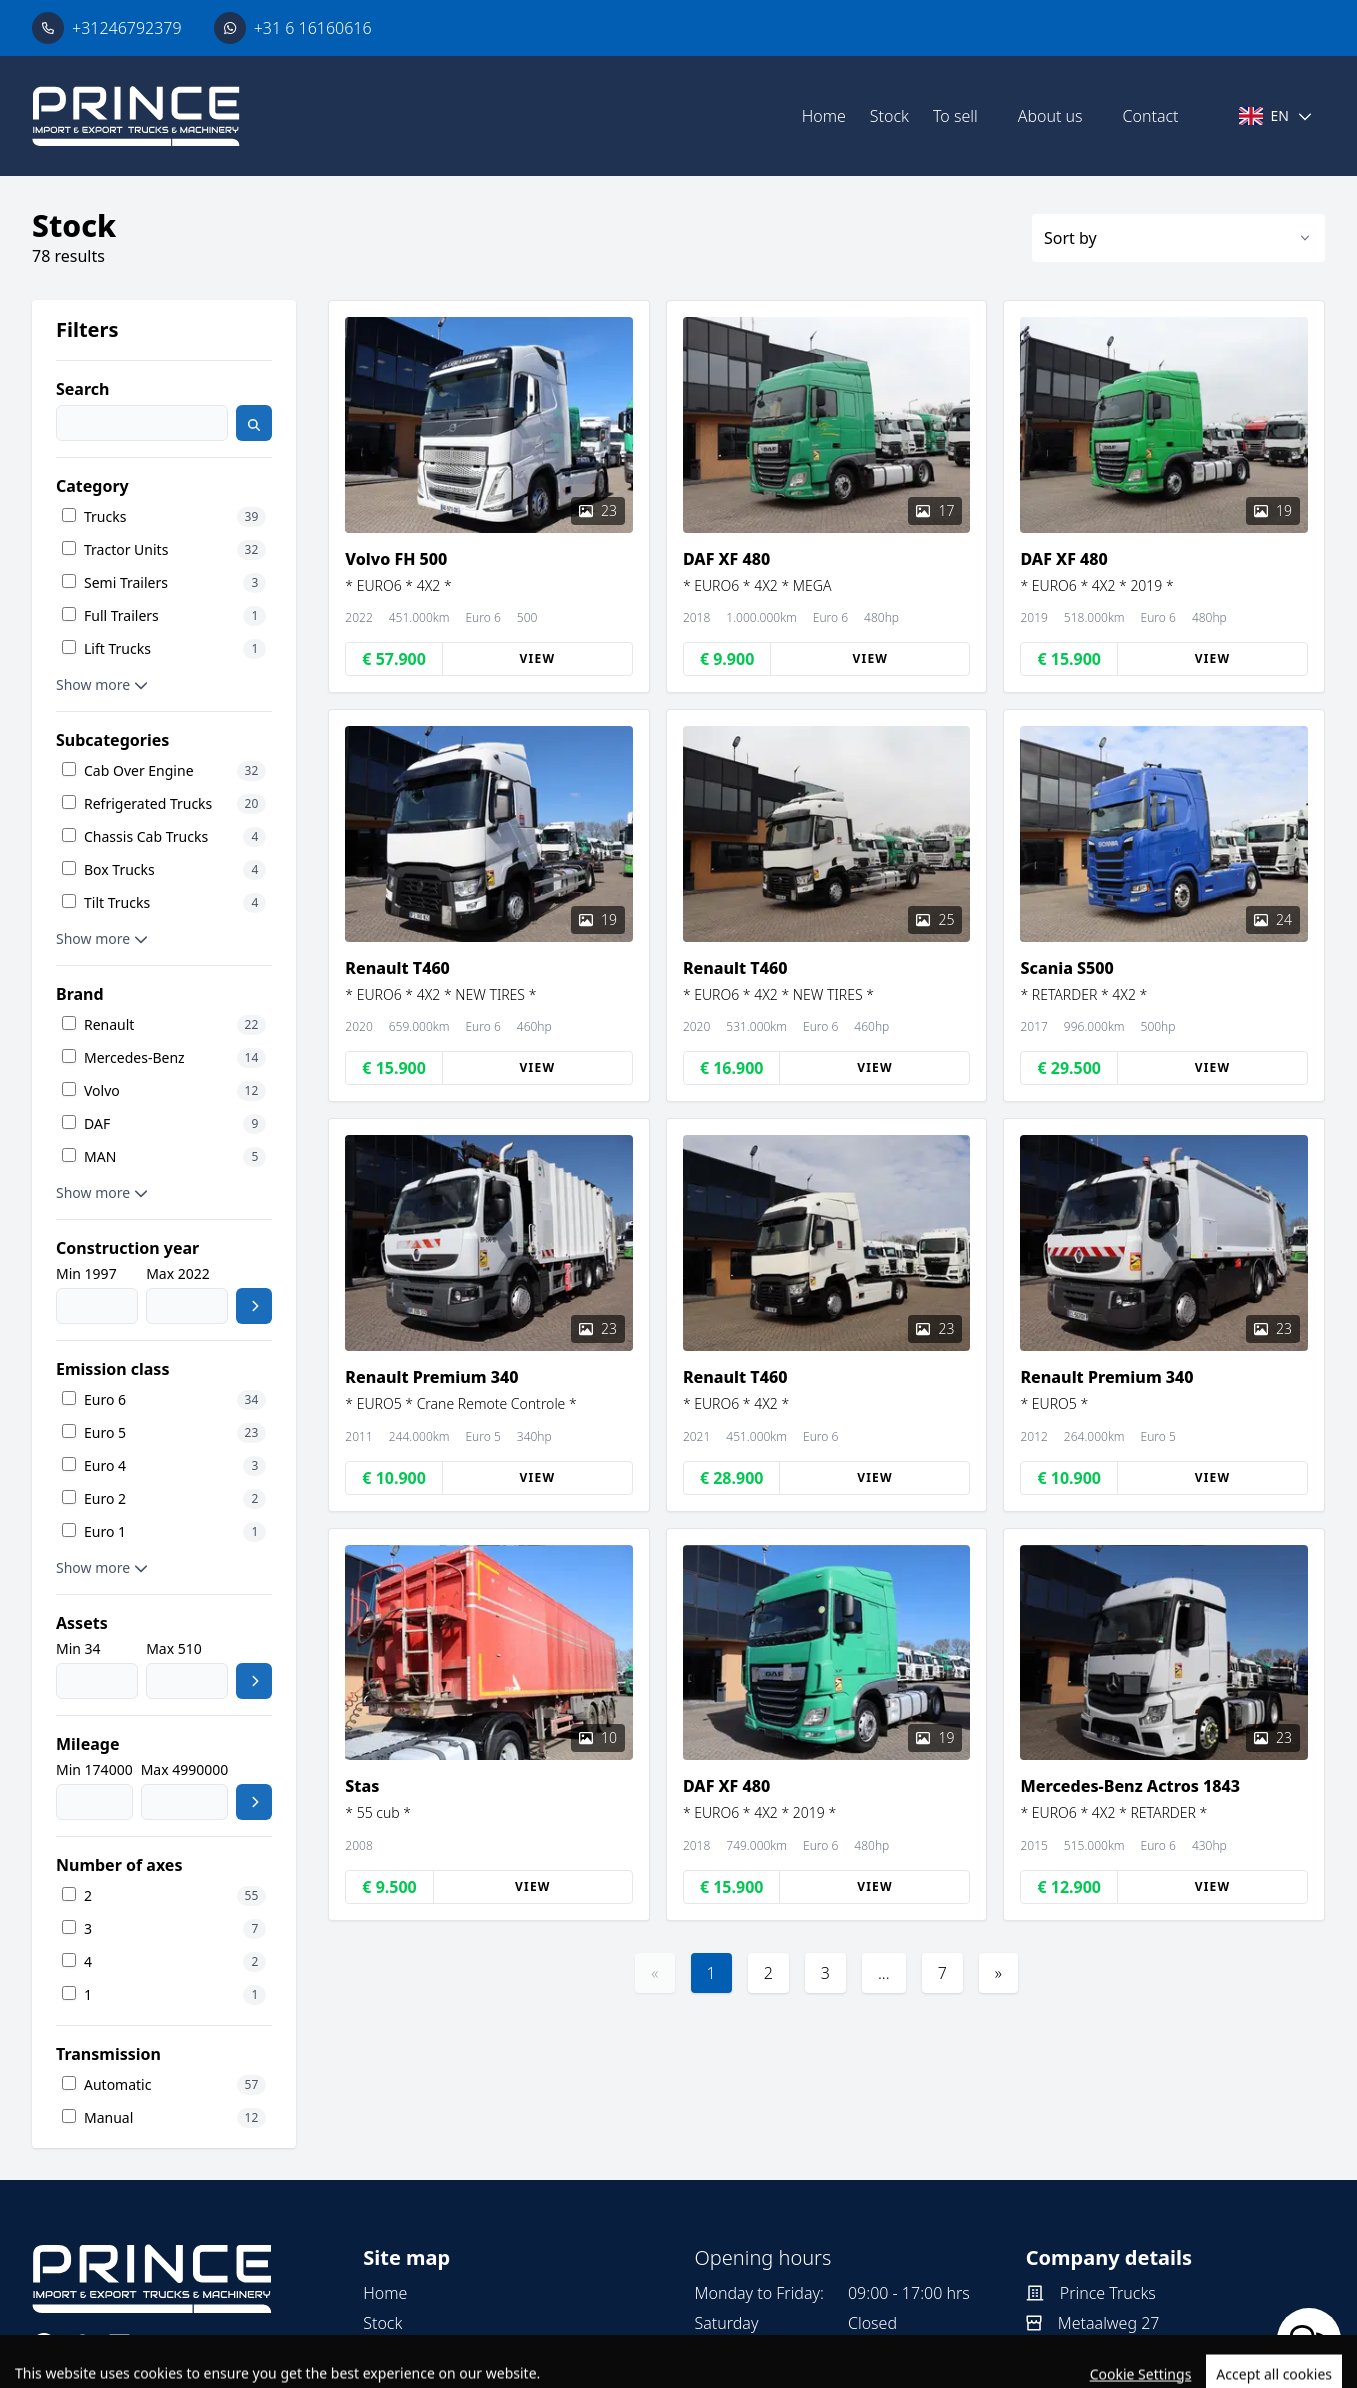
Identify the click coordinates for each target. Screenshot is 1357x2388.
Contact (1151, 116)
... (884, 1973)
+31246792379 (127, 28)
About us (1050, 116)
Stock (889, 116)
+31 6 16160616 (313, 28)
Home (824, 116)
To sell (955, 116)
